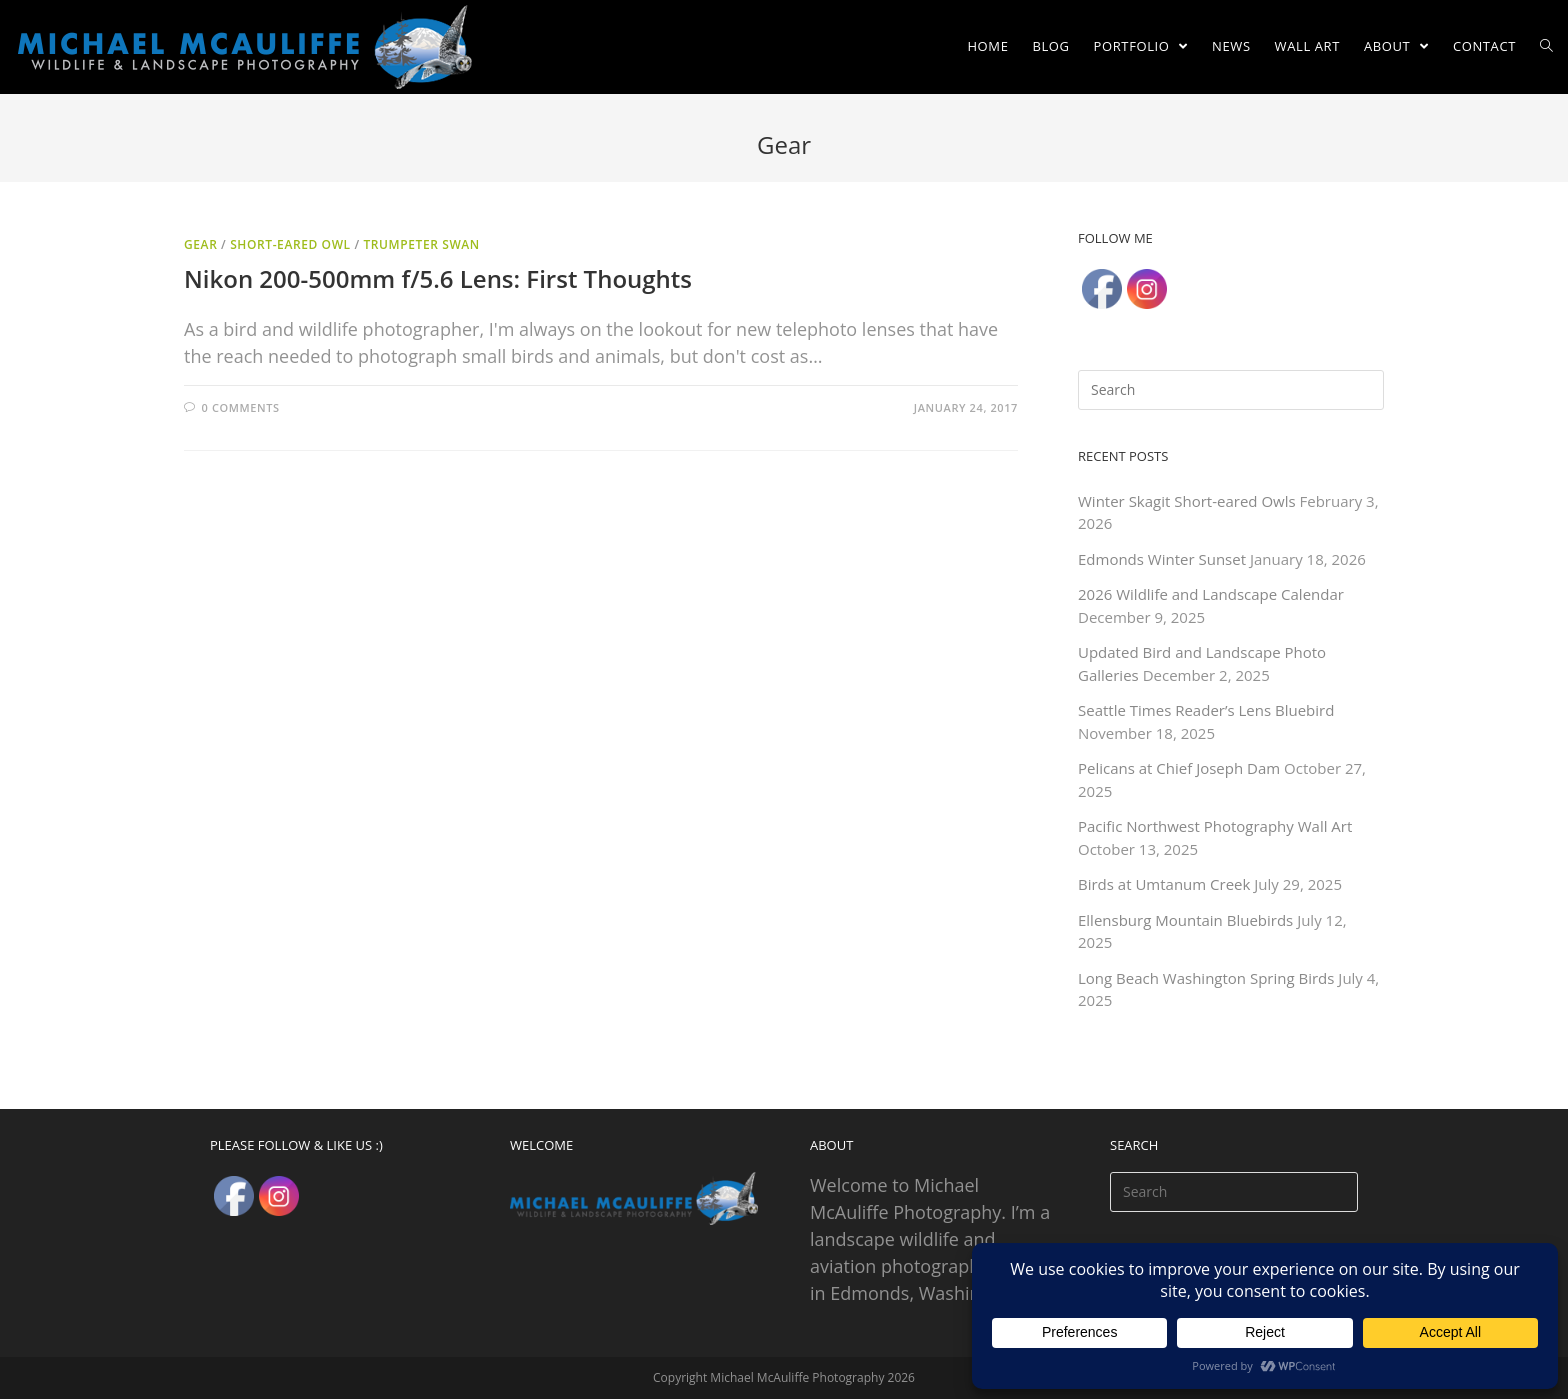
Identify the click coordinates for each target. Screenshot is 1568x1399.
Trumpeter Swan (421, 244)
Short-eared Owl (290, 244)
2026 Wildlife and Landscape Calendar (1211, 594)
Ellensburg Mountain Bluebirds (1185, 920)
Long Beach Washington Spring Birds (1206, 978)
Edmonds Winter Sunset (1162, 559)
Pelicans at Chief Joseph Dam (1179, 768)
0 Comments (241, 407)
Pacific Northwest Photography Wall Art (1215, 826)
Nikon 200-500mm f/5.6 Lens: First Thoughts (438, 278)
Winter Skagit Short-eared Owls (1187, 501)
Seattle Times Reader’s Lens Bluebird (1206, 710)
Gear (200, 244)
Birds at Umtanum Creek (1164, 884)
